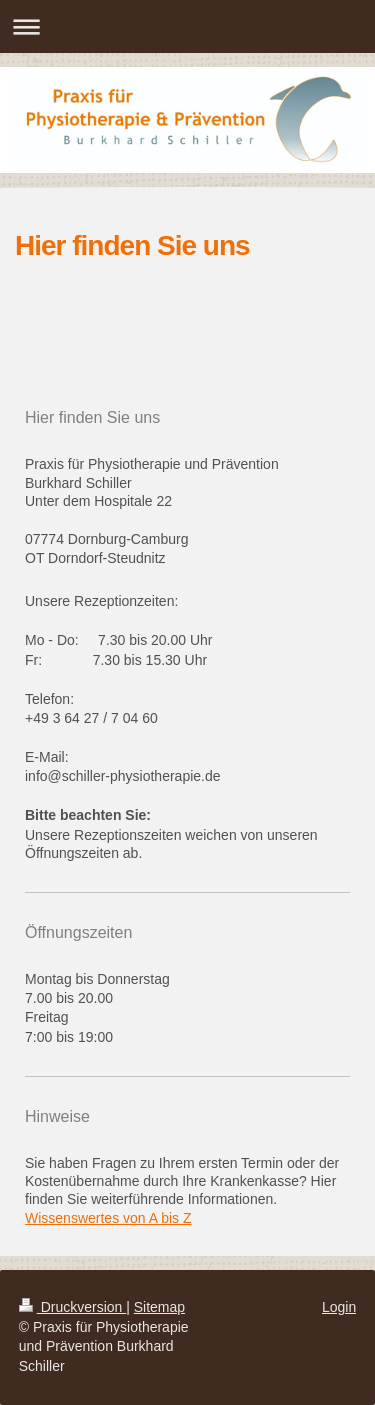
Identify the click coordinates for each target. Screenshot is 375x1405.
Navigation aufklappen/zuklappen (187, 26)
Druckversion (72, 1307)
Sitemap (159, 1307)
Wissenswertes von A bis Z (108, 1218)
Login (339, 1307)
